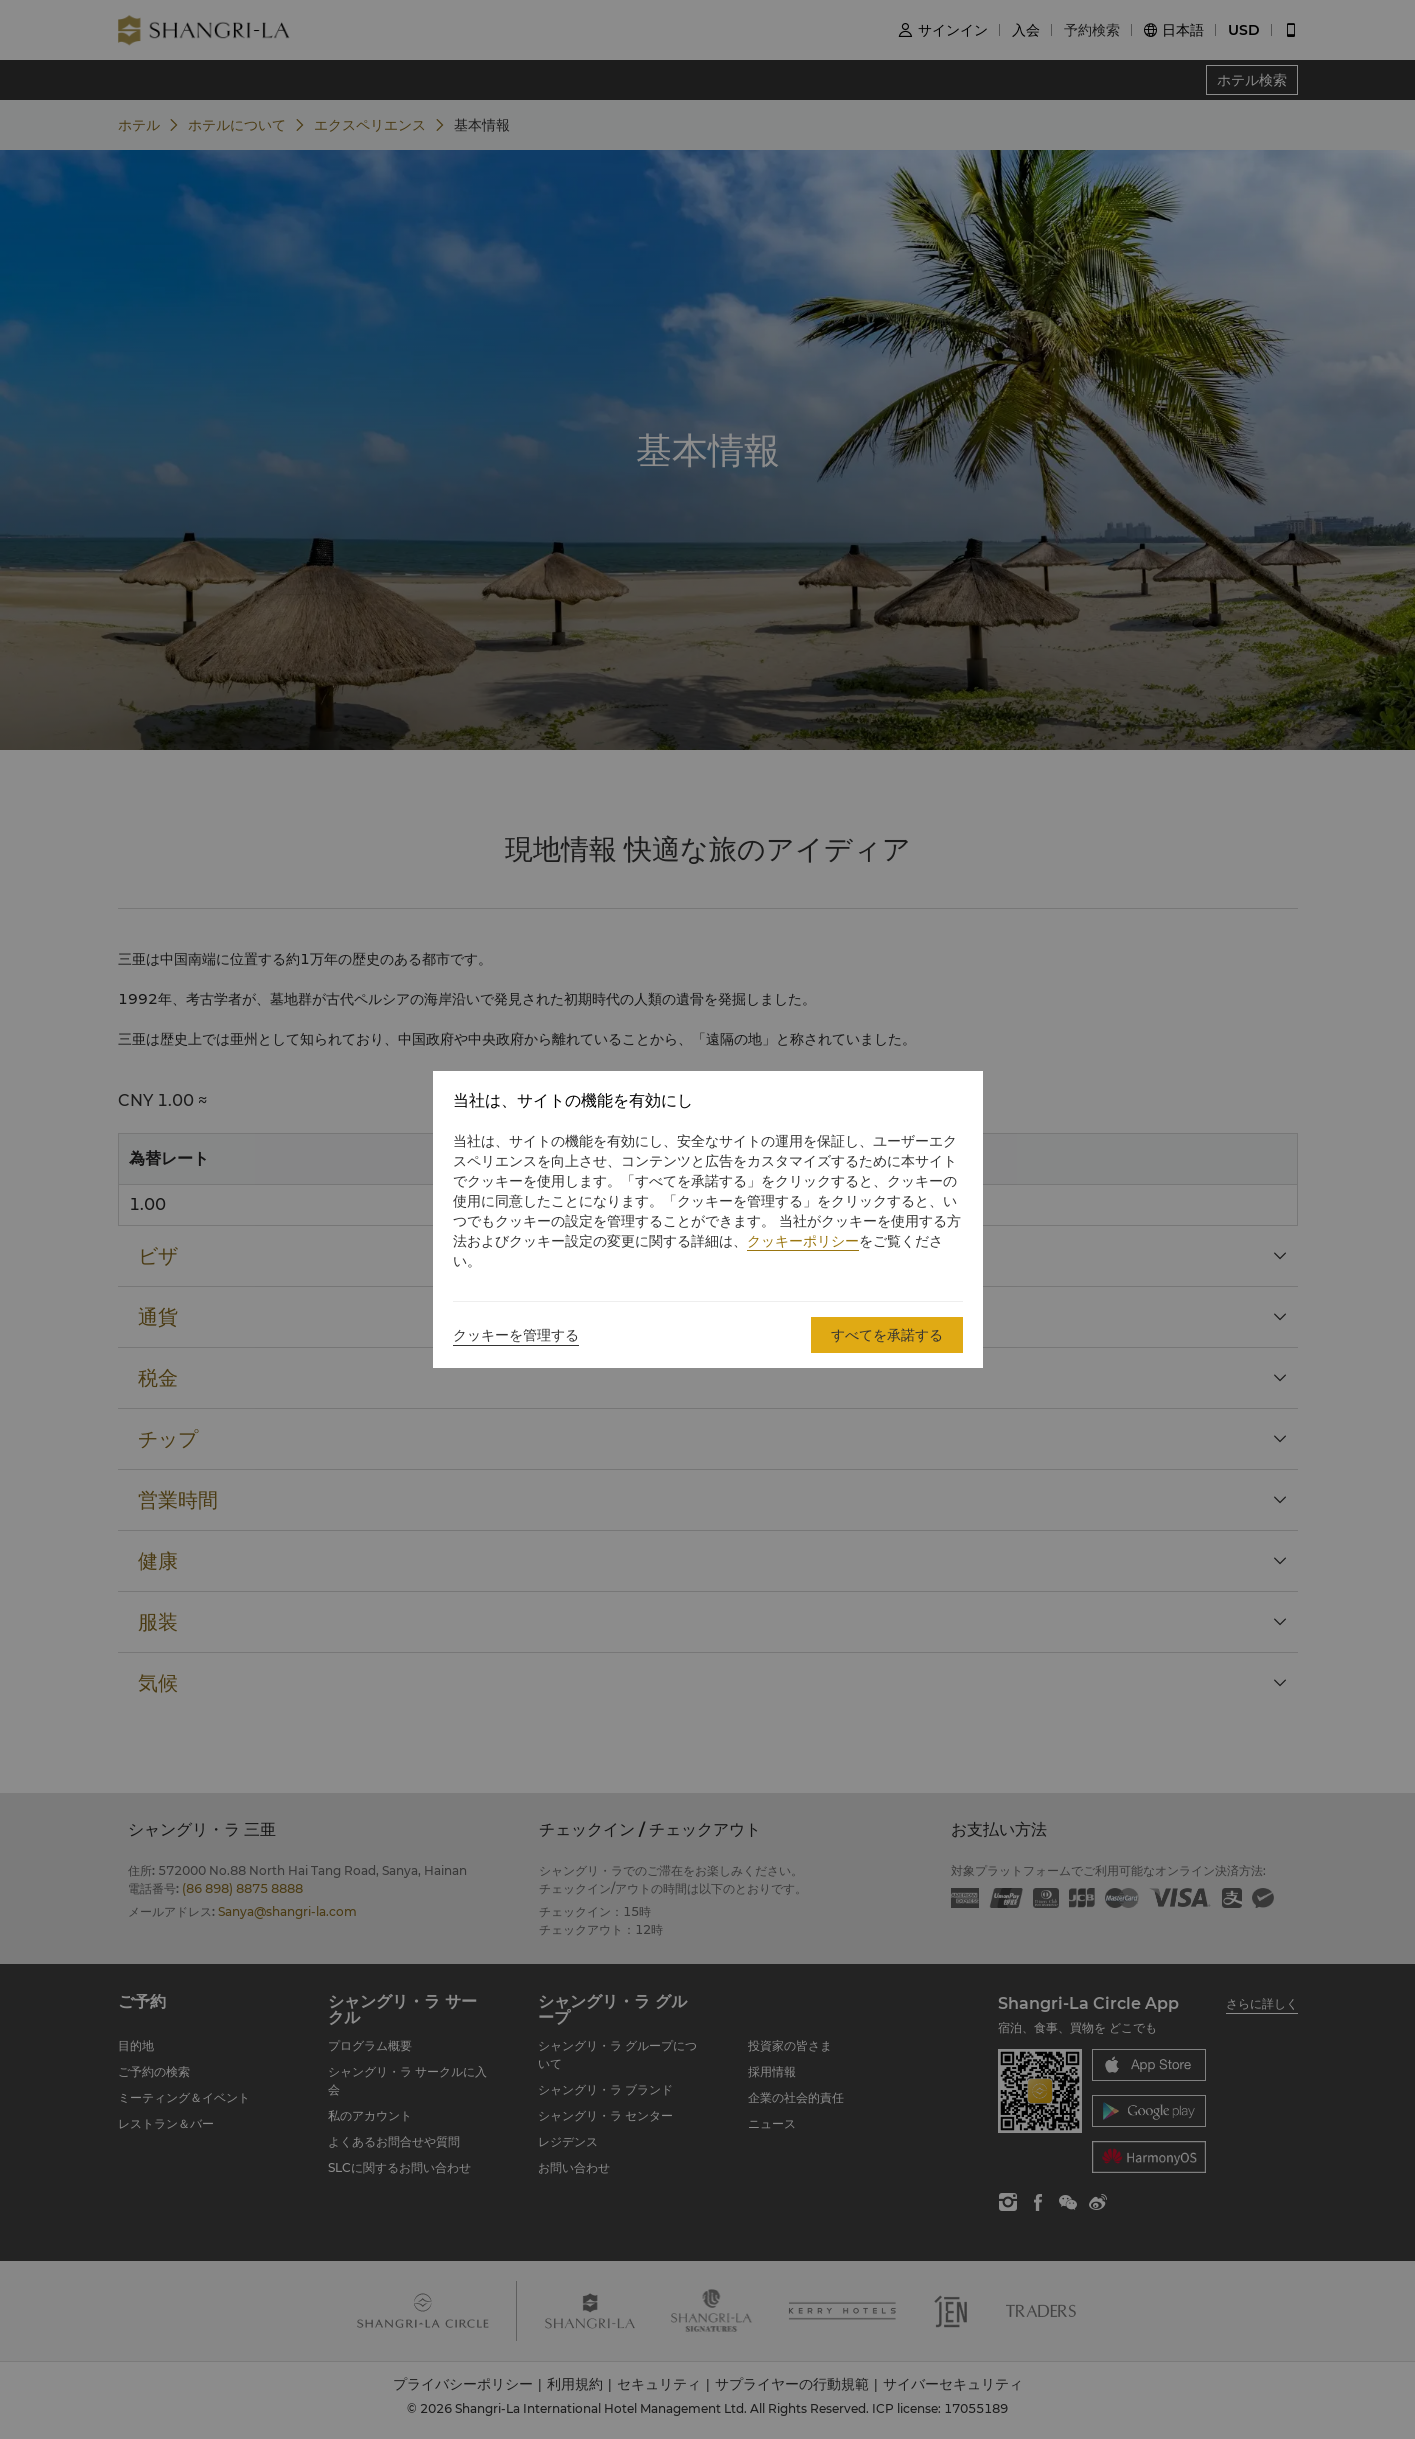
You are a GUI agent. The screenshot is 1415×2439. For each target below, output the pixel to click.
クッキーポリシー (803, 1241)
